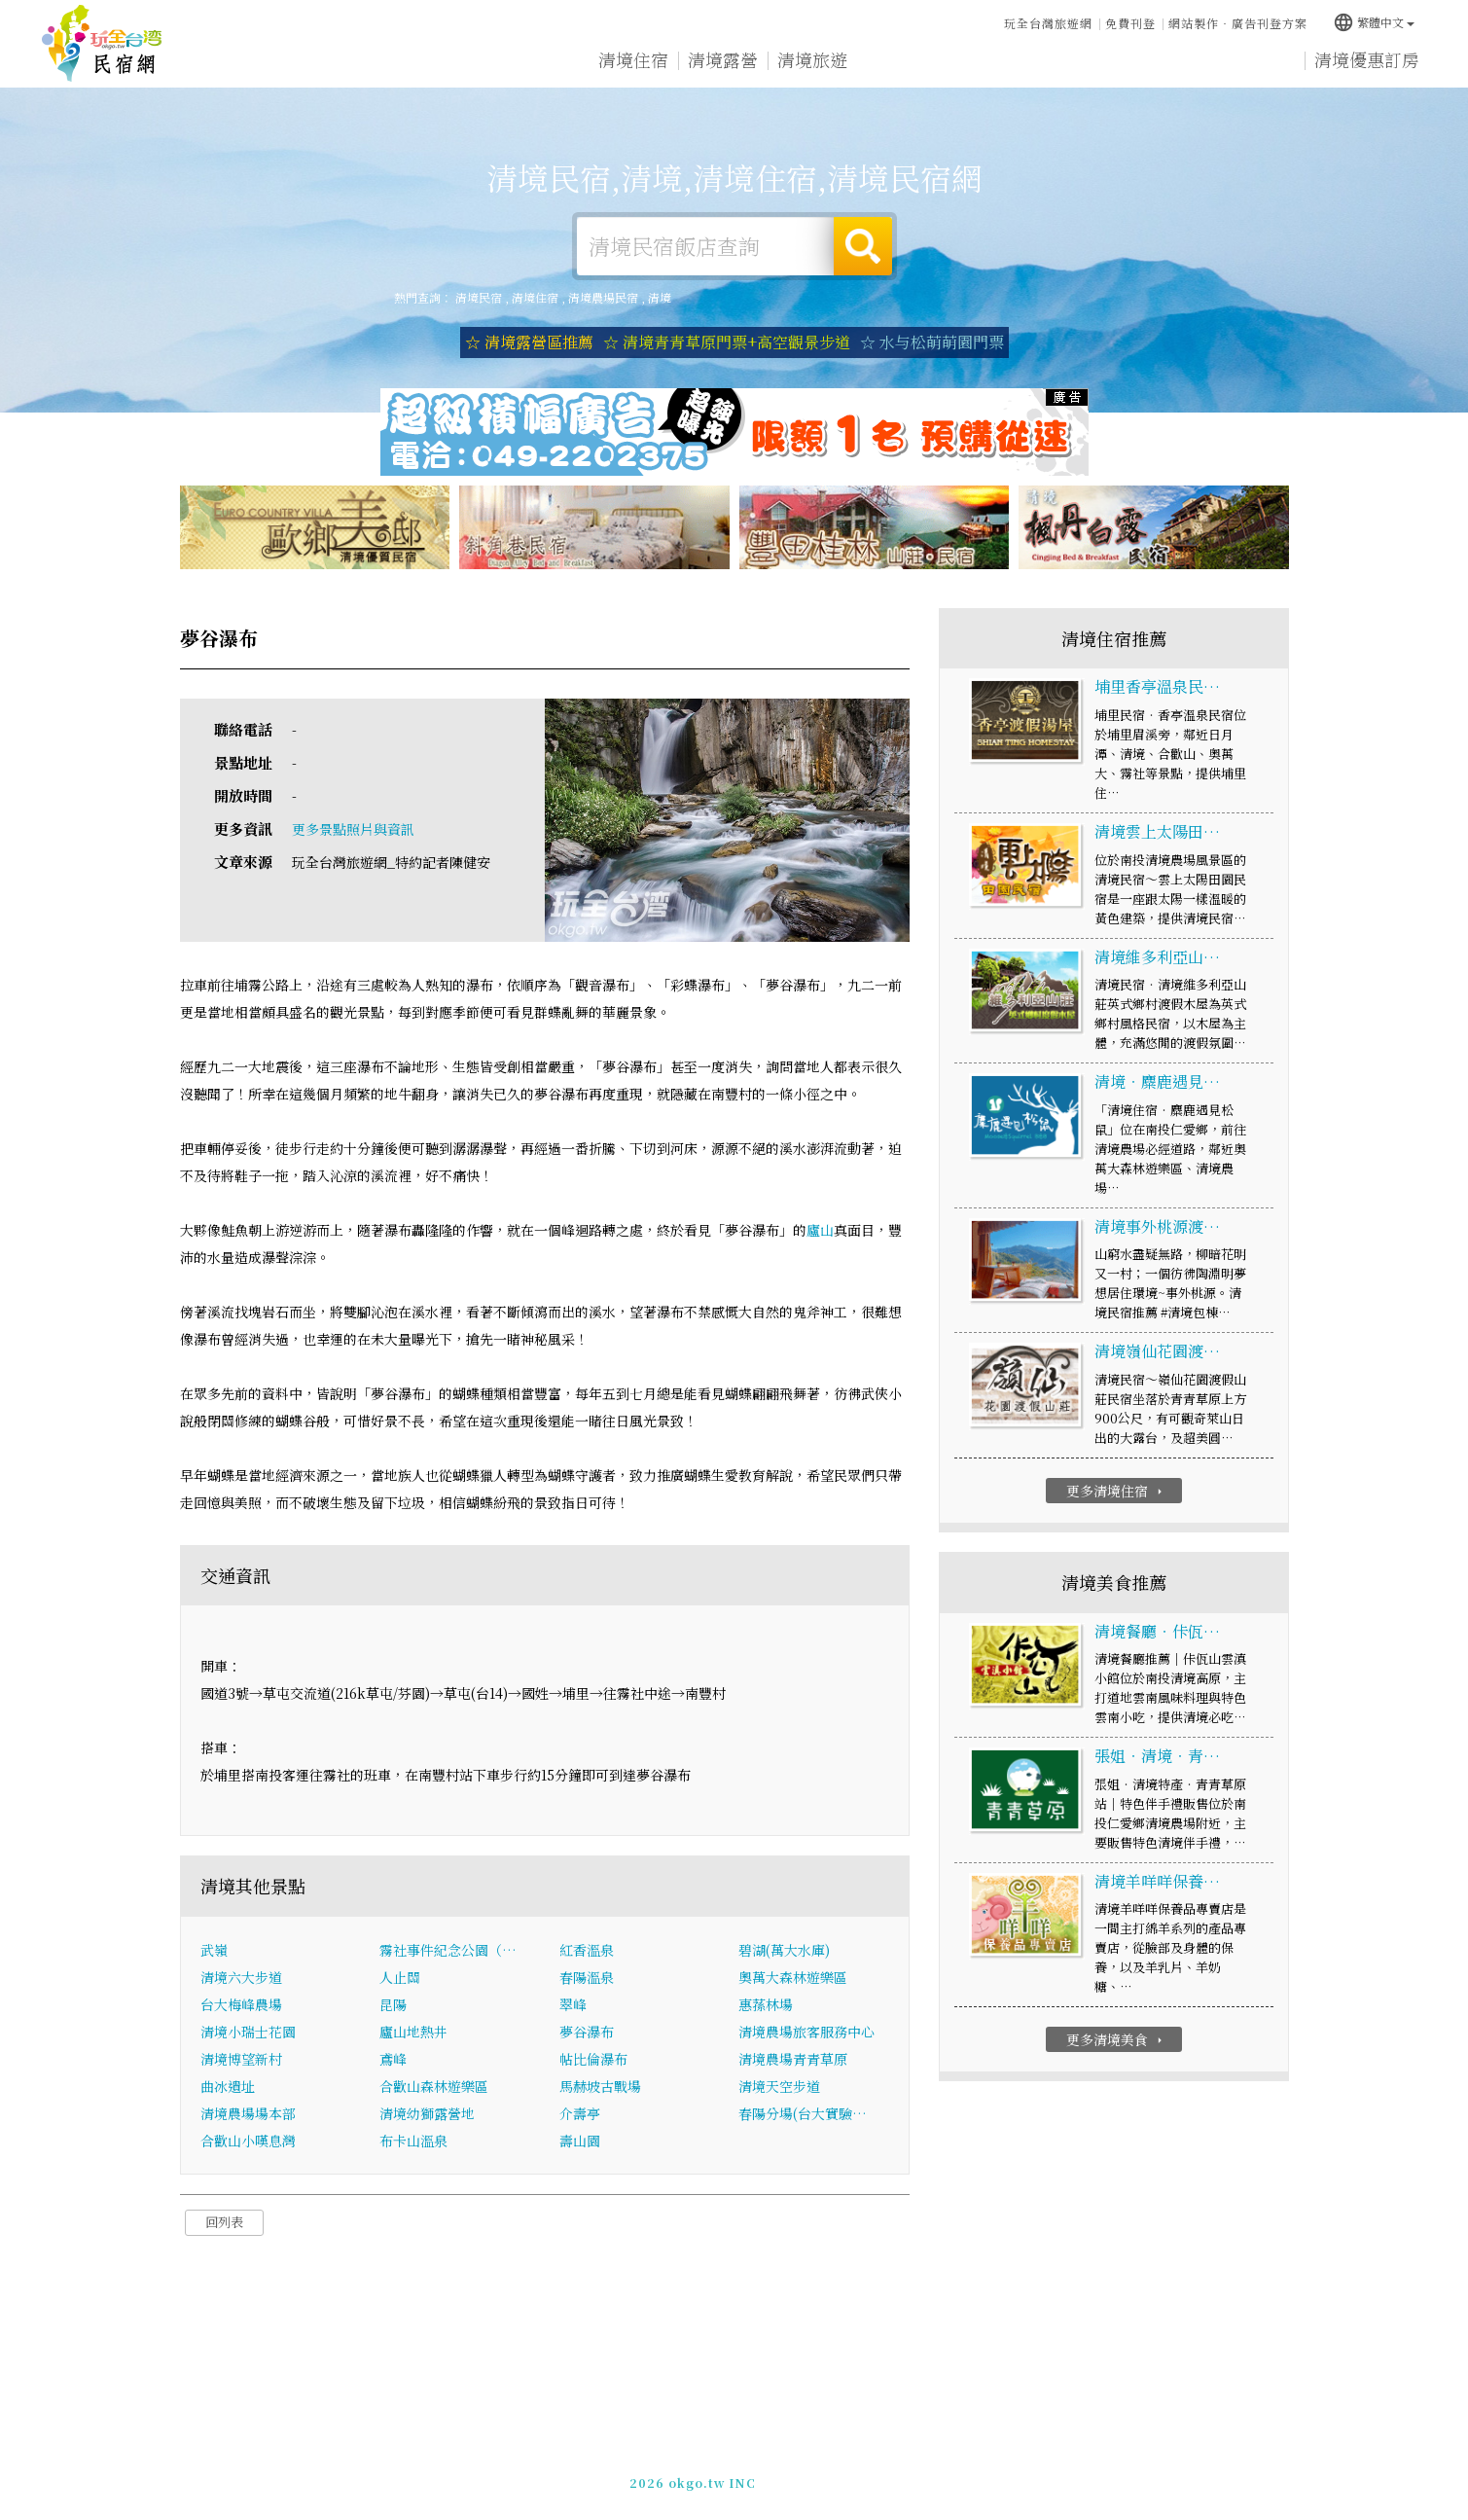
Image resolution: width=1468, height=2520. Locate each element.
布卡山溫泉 (413, 2140)
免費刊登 (1130, 23)
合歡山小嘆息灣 (248, 2140)
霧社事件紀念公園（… (448, 1950)
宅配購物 (1260, 69)
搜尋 (863, 246)
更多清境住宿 (1116, 1490)
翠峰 (573, 2004)
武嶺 (214, 1950)
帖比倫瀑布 (593, 2059)
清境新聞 (1081, 63)
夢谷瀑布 (586, 2031)
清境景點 (1170, 66)
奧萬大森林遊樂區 (792, 1977)
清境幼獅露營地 (427, 2113)
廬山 (820, 1230)
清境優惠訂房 (1366, 60)
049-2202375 (942, 2473)
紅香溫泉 (586, 1950)
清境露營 (723, 59)
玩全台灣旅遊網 (1048, 23)
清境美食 (902, 60)
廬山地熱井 (413, 2031)
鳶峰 (393, 2059)
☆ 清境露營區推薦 (529, 342)
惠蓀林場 (765, 2004)
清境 (659, 297)
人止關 (399, 1977)
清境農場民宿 (603, 297)
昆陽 (393, 2004)
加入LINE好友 (1036, 2473)
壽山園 (579, 2140)
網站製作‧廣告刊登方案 (1237, 23)
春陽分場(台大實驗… (802, 2113)
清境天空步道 (779, 2086)
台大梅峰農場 (241, 2004)
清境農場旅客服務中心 (806, 2031)
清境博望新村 (241, 2059)
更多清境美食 (1116, 2040)
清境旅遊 (812, 60)
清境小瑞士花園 (248, 2031)
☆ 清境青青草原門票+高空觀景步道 (726, 342)
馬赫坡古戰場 (600, 2086)
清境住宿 (633, 59)
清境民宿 (102, 44)
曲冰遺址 (227, 2086)
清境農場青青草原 (792, 2059)
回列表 (224, 2222)
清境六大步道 (241, 1977)
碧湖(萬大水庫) (784, 1950)
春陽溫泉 (586, 1977)
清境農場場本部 (248, 2113)
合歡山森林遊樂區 (433, 2086)
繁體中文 (1373, 22)
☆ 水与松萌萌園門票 (932, 342)
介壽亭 (579, 2113)
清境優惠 (991, 62)
